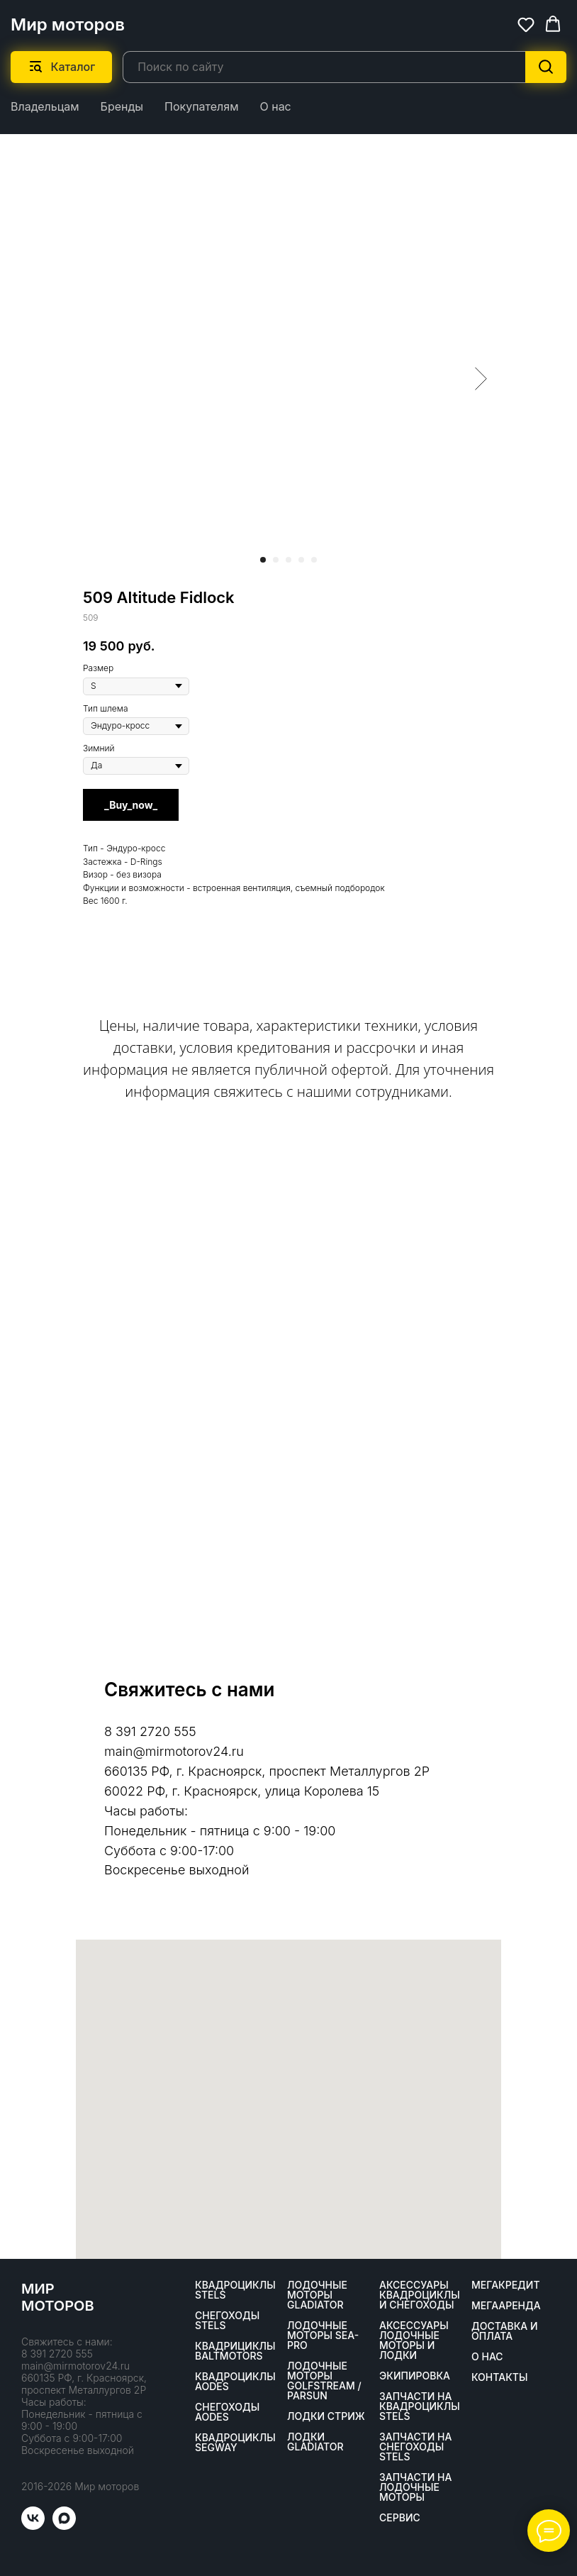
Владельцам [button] (45, 106)
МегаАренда (506, 2306)
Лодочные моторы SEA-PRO (323, 2335)
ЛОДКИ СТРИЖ (326, 2416)
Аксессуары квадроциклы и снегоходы (419, 2295)
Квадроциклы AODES (235, 2382)
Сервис (399, 2518)
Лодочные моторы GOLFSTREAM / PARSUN (324, 2381)
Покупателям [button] (201, 106)
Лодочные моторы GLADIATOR (317, 2295)
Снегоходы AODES (227, 2412)
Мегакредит (505, 2285)
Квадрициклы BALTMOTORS (235, 2351)
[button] (525, 24)
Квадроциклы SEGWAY (235, 2443)
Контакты (499, 2377)
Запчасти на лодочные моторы (415, 2487)
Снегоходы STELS (227, 2321)
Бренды (122, 106)
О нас (275, 106)
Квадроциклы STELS (235, 2290)
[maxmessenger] (64, 2526)
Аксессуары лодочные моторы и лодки (414, 2340)
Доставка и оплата (504, 2331)
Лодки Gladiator (315, 2442)
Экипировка (414, 2376)
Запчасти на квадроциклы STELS (419, 2406)
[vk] (33, 2526)
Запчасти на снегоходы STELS (415, 2447)
